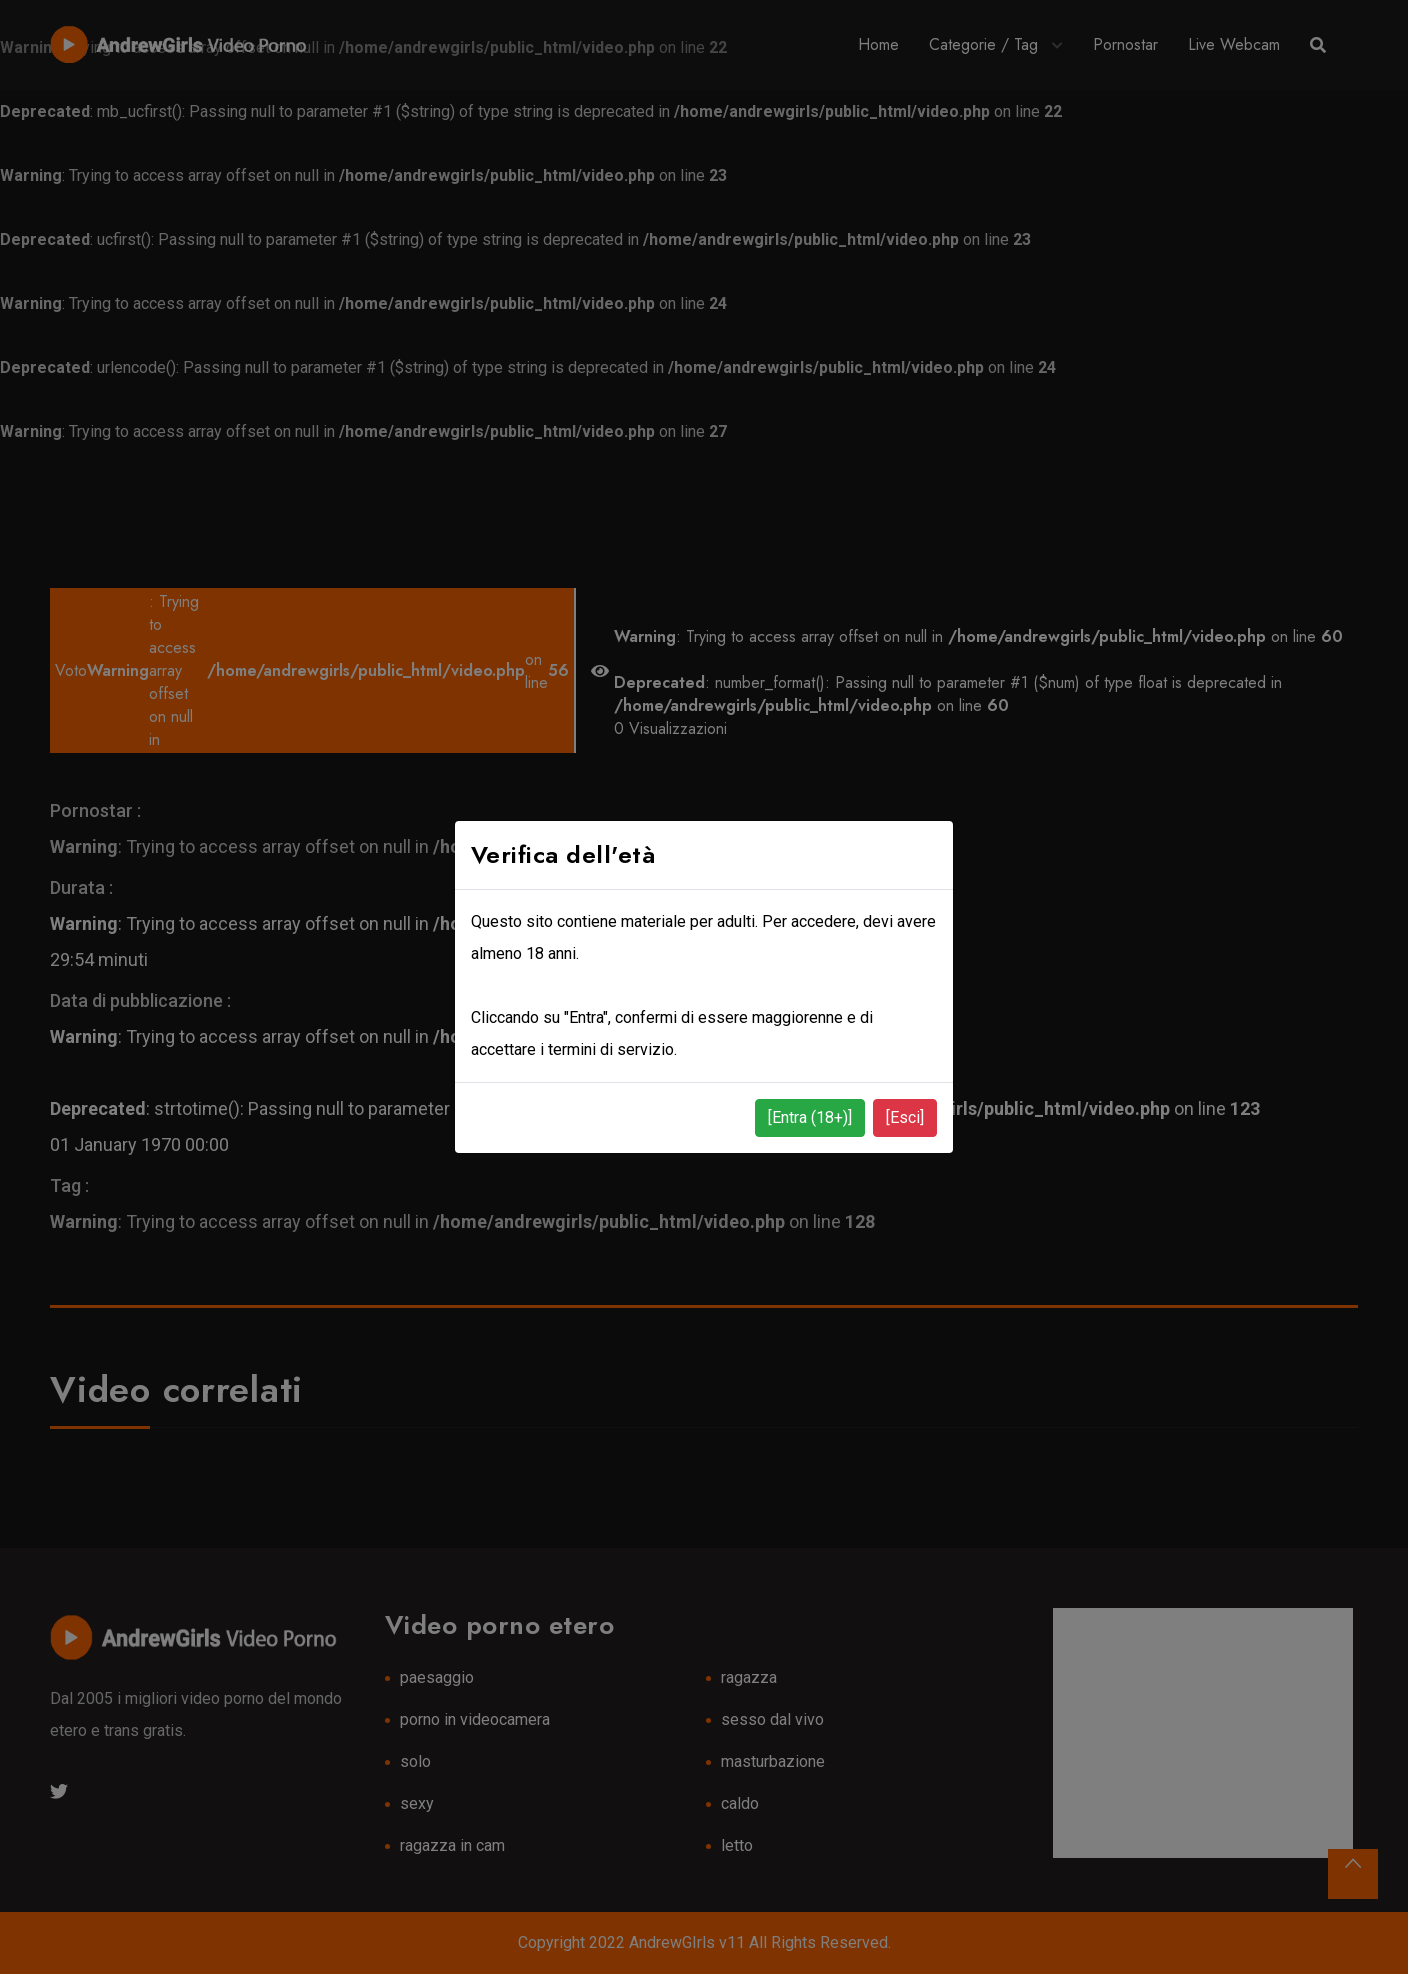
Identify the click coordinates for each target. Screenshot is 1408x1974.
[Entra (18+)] (810, 1117)
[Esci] (905, 1117)
